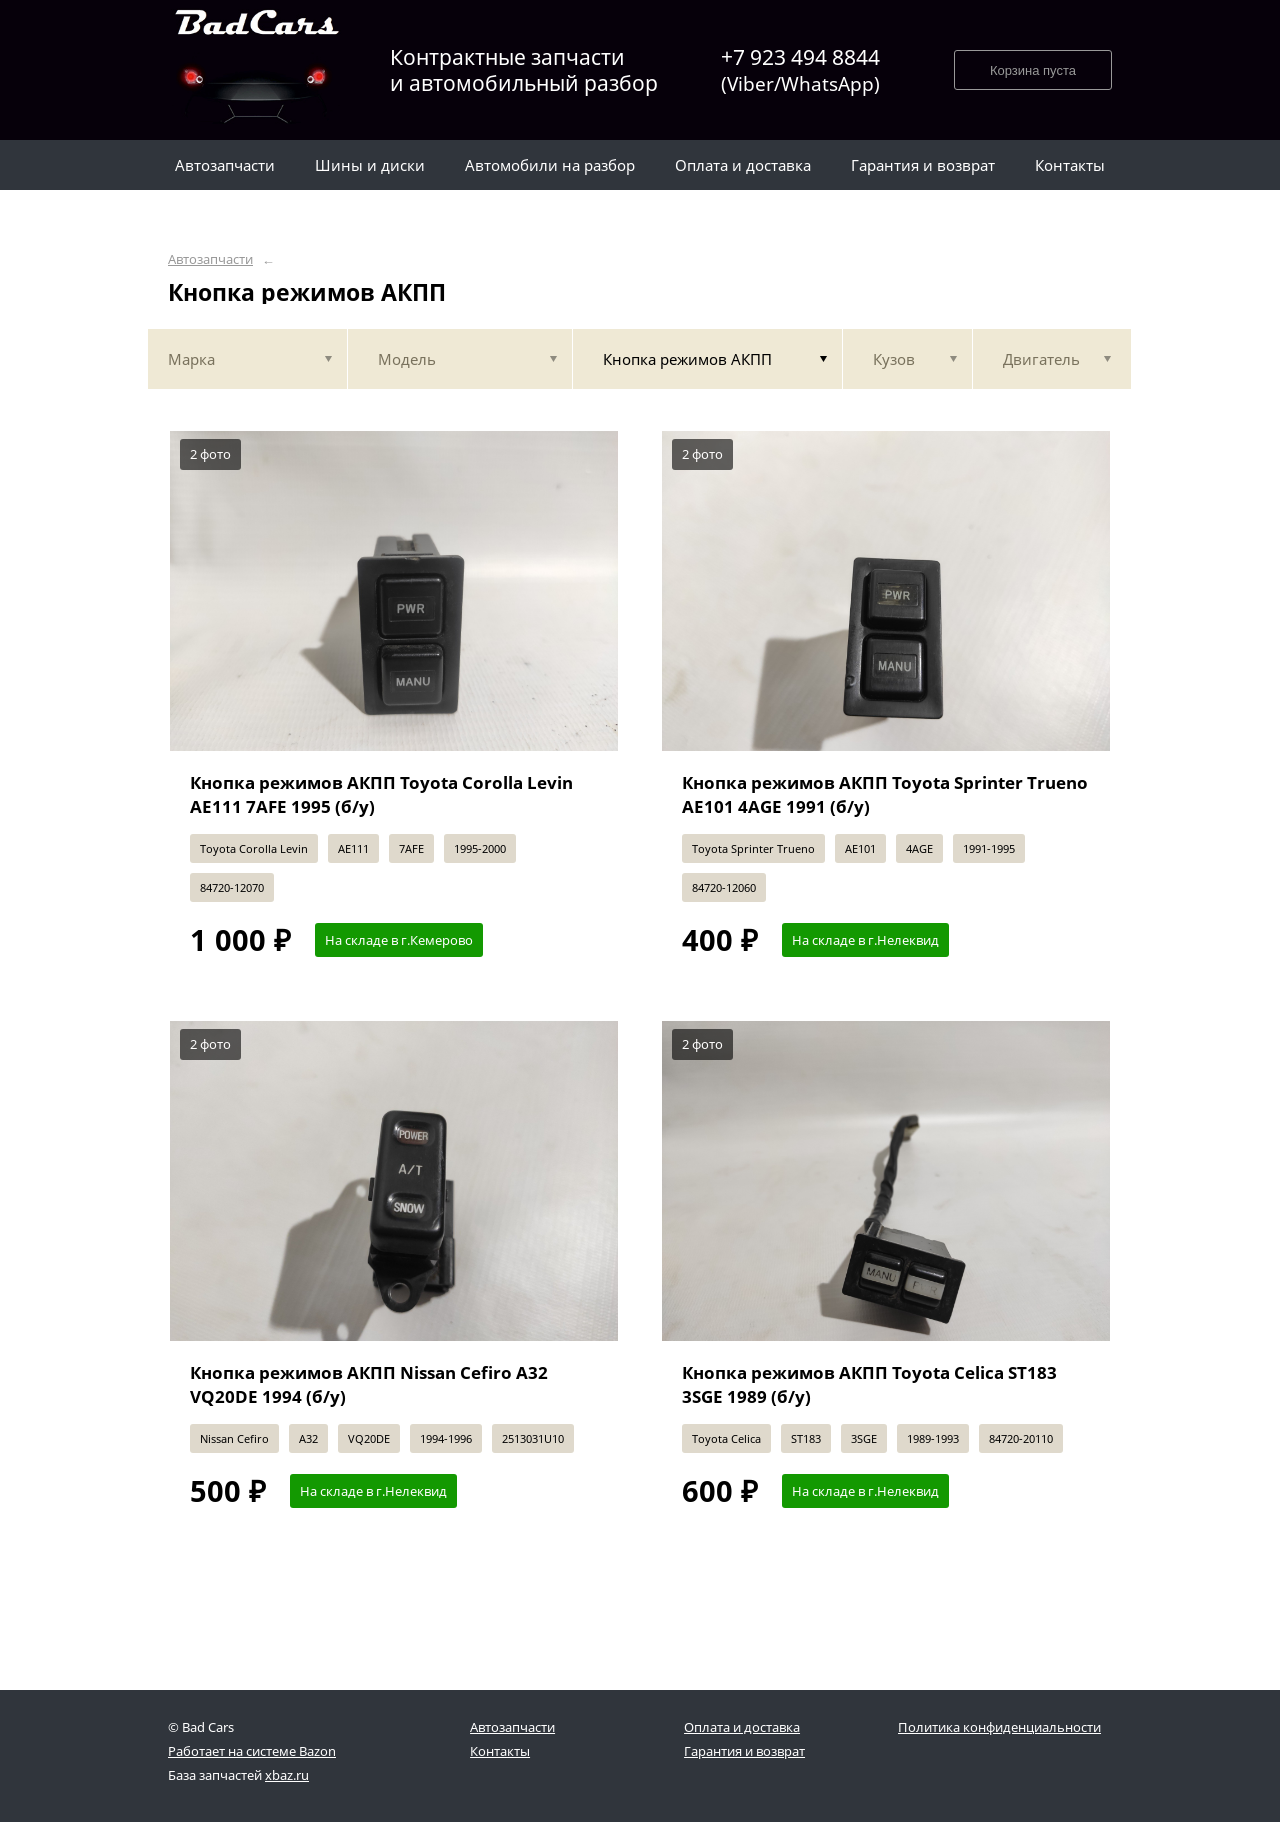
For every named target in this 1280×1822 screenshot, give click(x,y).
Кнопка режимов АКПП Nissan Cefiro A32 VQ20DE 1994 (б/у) (369, 1384)
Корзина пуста (1033, 70)
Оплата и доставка (742, 1727)
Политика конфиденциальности (999, 1727)
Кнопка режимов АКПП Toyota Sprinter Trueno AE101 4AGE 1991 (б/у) (885, 794)
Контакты (500, 1751)
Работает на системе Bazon (252, 1751)
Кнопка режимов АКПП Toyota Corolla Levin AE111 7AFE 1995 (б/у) (381, 794)
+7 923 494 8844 (800, 70)
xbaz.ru (287, 1775)
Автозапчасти (210, 259)
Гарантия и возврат (744, 1751)
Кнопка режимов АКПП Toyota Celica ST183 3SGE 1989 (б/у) (869, 1384)
